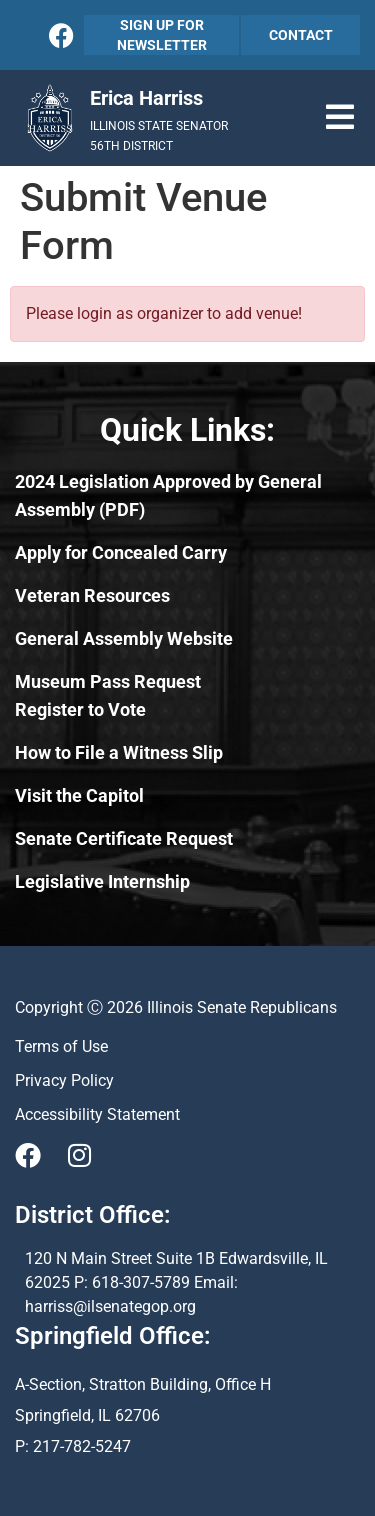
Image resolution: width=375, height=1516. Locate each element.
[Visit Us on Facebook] (28, 1155)
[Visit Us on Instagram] (79, 1155)
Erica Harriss (146, 98)
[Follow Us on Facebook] (61, 35)
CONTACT (301, 35)
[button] (340, 117)
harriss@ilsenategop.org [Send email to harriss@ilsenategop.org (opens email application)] (110, 1306)
